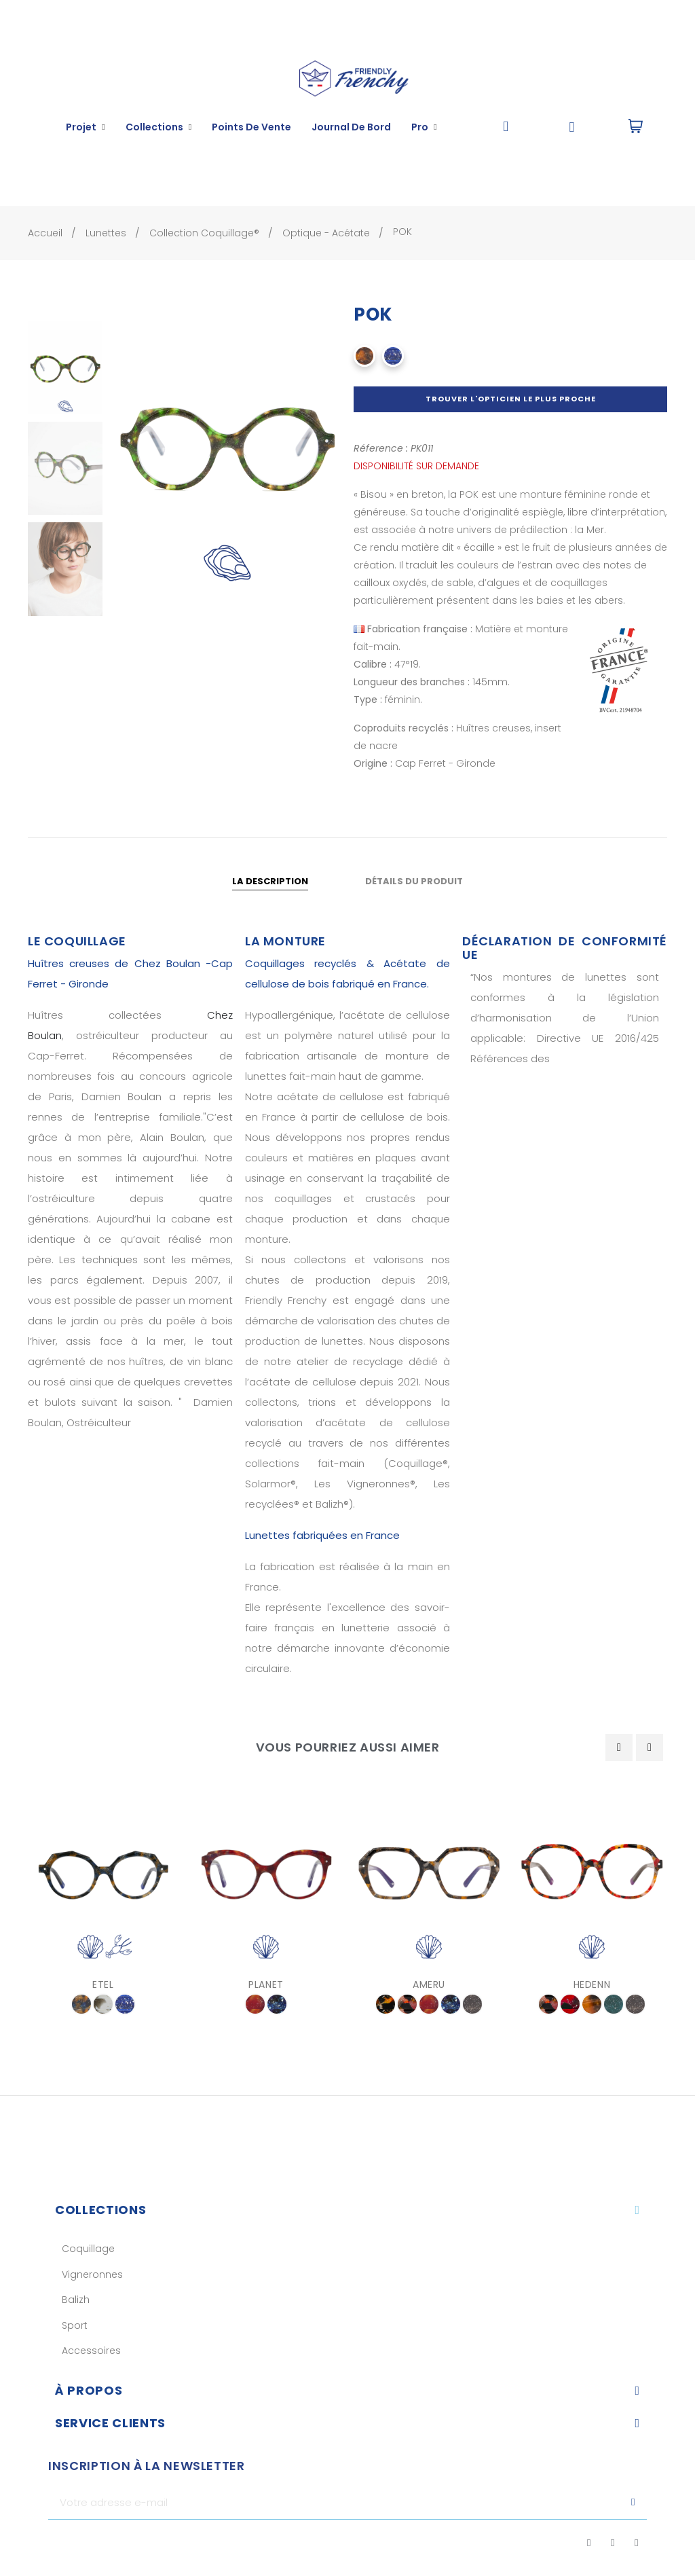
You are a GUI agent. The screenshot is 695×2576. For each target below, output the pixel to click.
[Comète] (570, 2004)
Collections (100, 2209)
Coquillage (88, 2248)
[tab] (347, 2210)
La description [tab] (270, 881)
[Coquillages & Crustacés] (81, 2004)
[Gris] (472, 2004)
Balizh (76, 2299)
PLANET (266, 1984)
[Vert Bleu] (613, 2004)
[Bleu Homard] (393, 356)
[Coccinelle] (407, 2004)
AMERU (429, 1984)
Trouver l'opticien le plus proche (511, 398)
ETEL (102, 1984)
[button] (506, 127)
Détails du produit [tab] (414, 881)
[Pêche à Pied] (103, 2004)
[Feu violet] (255, 2004)
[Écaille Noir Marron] (591, 2004)
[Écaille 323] (385, 2004)
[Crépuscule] (276, 2004)
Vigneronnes (92, 2274)
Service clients (110, 2422)
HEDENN (592, 1984)
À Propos (88, 2390)
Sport (75, 2325)
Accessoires (91, 2350)
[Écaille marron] (364, 356)
